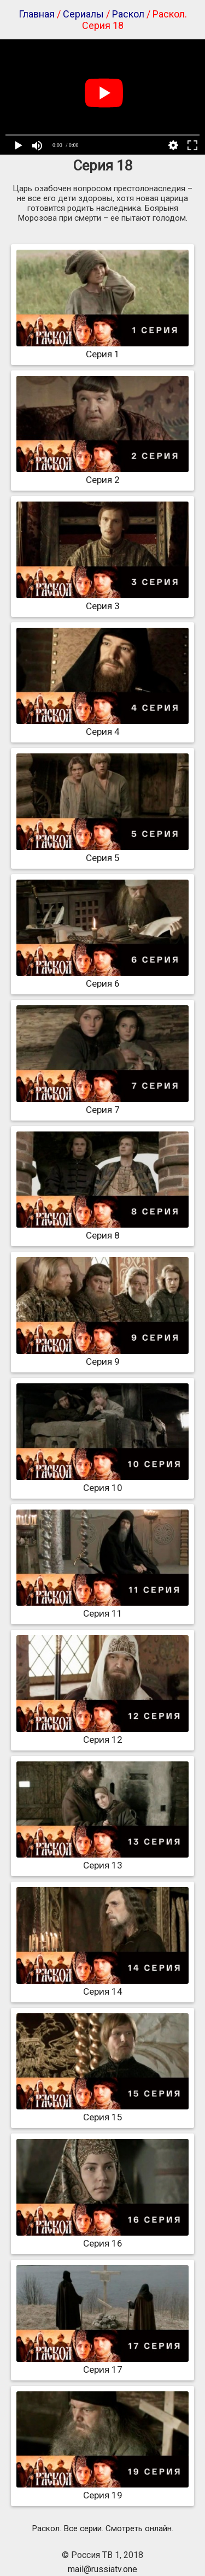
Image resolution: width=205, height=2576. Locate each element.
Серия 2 (102, 474)
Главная (37, 14)
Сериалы (83, 14)
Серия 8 (102, 1230)
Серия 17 (102, 2364)
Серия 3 (102, 600)
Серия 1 (102, 348)
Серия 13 (102, 1860)
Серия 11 (102, 1608)
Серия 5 (102, 852)
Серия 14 (102, 1986)
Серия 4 (102, 726)
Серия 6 (102, 978)
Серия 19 (102, 2490)
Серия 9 (102, 1356)
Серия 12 (102, 1734)
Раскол (128, 14)
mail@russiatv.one (102, 2569)
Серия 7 (102, 1104)
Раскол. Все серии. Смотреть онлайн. (102, 2528)
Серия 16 (102, 2238)
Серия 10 (102, 1482)
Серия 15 (102, 2112)
